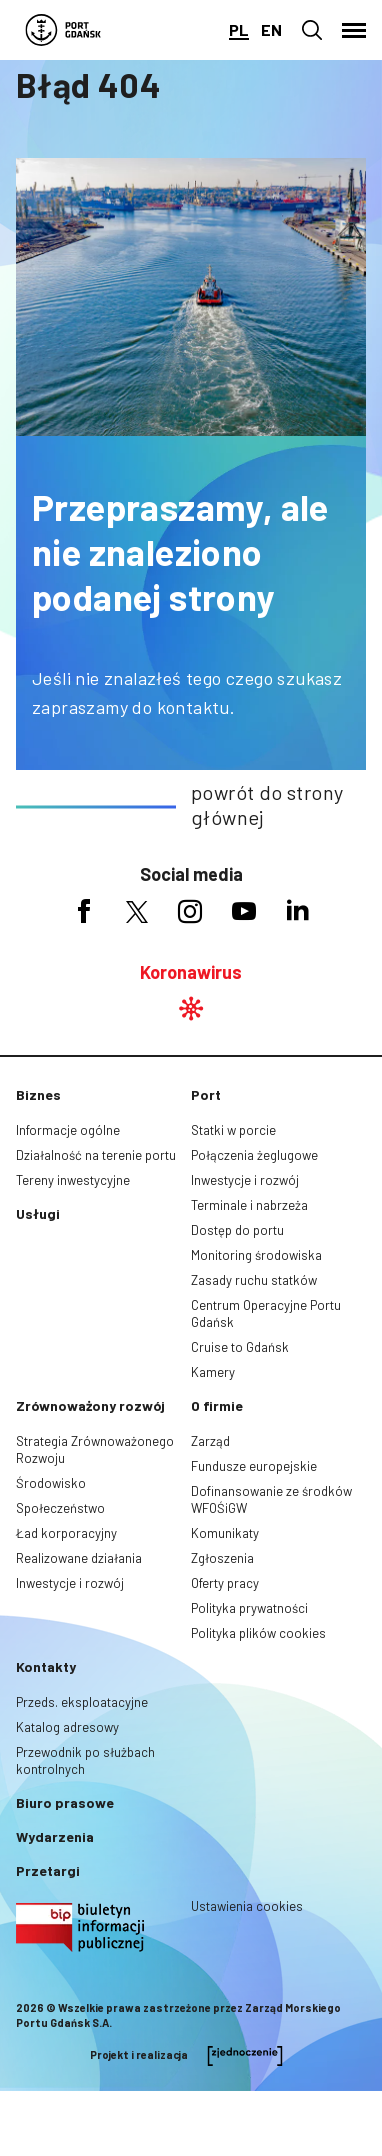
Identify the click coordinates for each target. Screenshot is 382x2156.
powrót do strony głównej (267, 804)
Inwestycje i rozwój (245, 1180)
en (271, 29)
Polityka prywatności (249, 1608)
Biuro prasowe (65, 1802)
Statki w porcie (233, 1130)
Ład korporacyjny (66, 1533)
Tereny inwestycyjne (73, 1180)
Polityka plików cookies (258, 1633)
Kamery (213, 1372)
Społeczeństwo (60, 1508)
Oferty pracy (225, 1583)
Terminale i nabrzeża (249, 1205)
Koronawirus (191, 972)
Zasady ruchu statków (254, 1280)
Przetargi (48, 1870)
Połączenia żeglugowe (254, 1155)
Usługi (38, 1213)
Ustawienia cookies (247, 1906)
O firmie (217, 1405)
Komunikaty (225, 1533)
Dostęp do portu (237, 1230)
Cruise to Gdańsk (240, 1347)
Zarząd (210, 1441)
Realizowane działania (79, 1558)
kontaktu (193, 707)
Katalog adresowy (67, 1727)
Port (206, 1094)
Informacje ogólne (68, 1130)
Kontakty (46, 1666)
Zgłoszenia (222, 1558)
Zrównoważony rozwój (90, 1405)
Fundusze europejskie (254, 1466)
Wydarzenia (55, 1836)
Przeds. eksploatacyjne (82, 1702)
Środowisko (51, 1483)
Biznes (38, 1094)
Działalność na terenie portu (96, 1155)
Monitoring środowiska (256, 1255)
